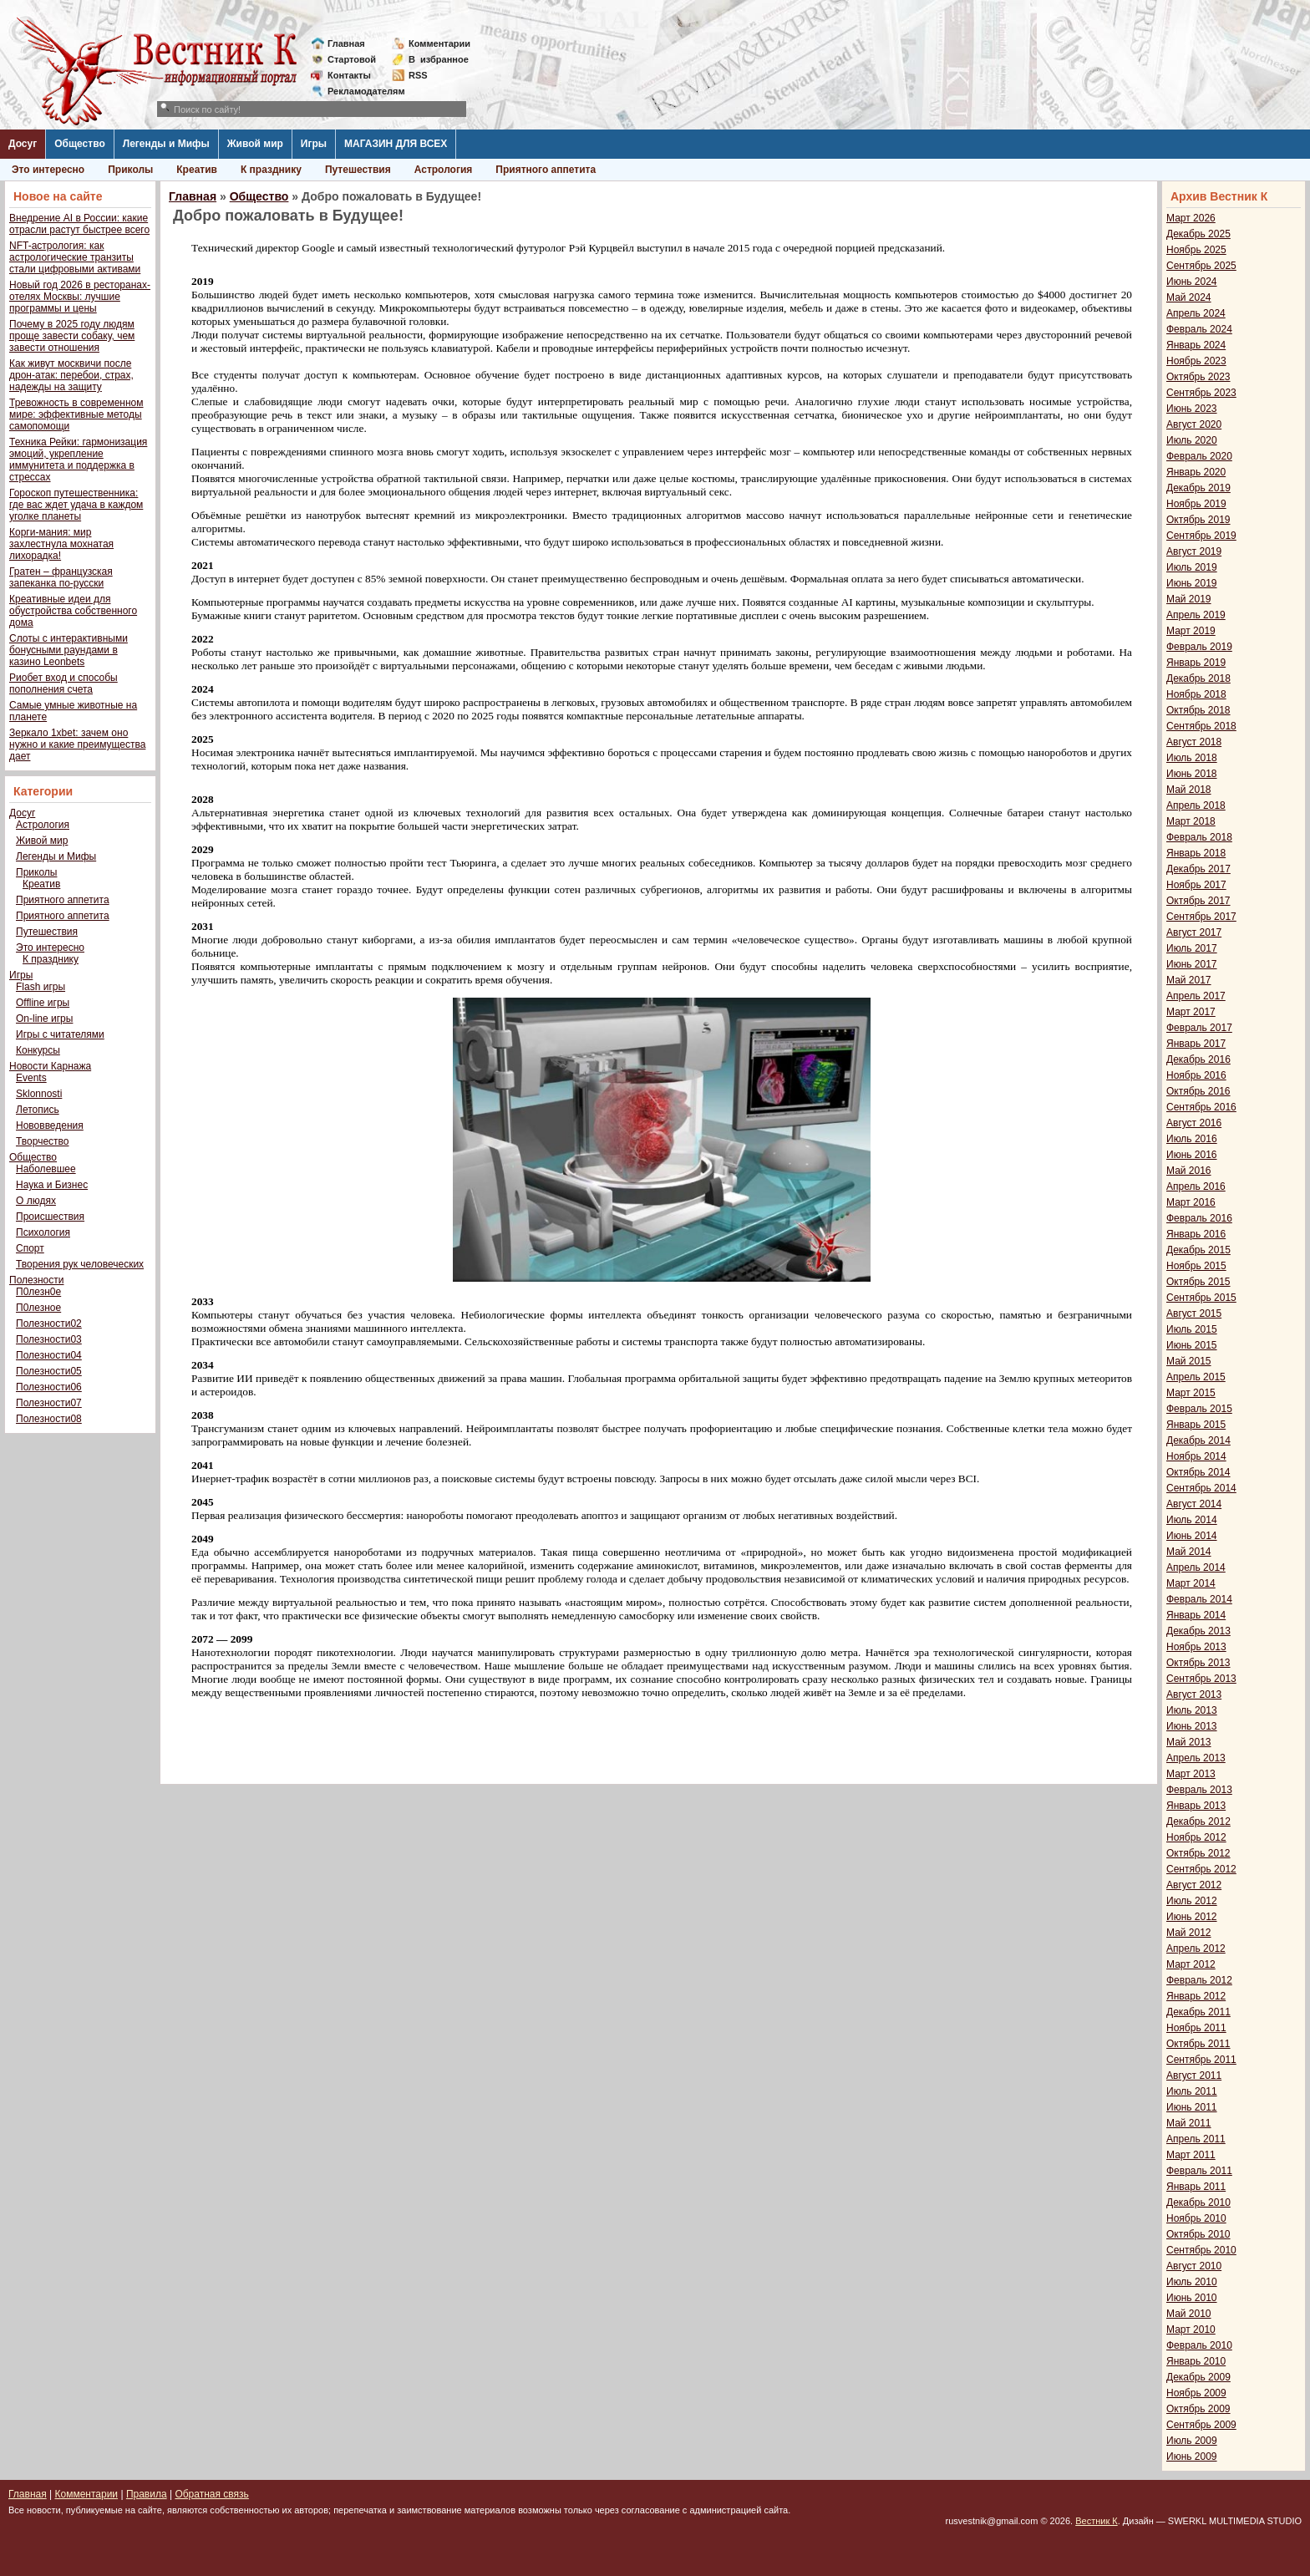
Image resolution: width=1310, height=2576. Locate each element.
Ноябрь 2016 (1196, 1075)
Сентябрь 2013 (1201, 1678)
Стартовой (352, 59)
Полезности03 (49, 1339)
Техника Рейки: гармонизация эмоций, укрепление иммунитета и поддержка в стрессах (78, 459)
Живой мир (255, 144)
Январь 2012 (1196, 1996)
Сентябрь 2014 (1201, 1488)
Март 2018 (1191, 821)
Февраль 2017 (1199, 1028)
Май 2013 (1188, 1742)
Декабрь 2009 (1198, 2377)
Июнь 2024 (1191, 281)
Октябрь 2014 (1198, 1472)
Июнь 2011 (1191, 2107)
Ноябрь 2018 (1196, 694)
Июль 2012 (1191, 1901)
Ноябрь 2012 (1196, 1837)
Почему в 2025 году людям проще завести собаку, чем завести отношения (72, 335)
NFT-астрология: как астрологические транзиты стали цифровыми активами (74, 257)
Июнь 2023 (1191, 408)
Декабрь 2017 (1198, 869)
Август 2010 (1193, 2266)
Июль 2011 (1191, 2091)
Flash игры (40, 987)
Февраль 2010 (1199, 2345)
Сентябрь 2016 (1201, 1107)
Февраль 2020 (1199, 456)
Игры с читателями (60, 1034)
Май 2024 (1188, 297)
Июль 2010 (1191, 2282)
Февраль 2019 (1199, 647)
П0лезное (38, 1307)
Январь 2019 (1196, 662)
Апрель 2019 (1196, 615)
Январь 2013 (1196, 1805)
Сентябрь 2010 (1201, 2250)
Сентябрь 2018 (1201, 726)
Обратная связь (211, 2494)
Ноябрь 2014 (1196, 1456)
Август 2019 (1193, 551)
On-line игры (44, 1018)
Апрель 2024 (1196, 313)
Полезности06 (49, 1387)
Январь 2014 (1196, 1615)
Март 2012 (1191, 1964)
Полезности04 (49, 1355)
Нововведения (50, 1125)
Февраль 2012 (1199, 1980)
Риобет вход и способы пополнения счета (63, 683)
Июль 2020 (1191, 440)
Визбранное (439, 59)
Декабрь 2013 (1198, 1631)
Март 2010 (1191, 2329)
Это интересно (48, 169)
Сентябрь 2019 (1201, 535)
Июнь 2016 (1191, 1155)
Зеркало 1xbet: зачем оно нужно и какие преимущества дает (77, 744)
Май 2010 (1188, 2313)
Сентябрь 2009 (1201, 2425)
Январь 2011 (1196, 2186)
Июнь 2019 (1191, 583)
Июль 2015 (1191, 1329)
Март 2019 (1191, 631)
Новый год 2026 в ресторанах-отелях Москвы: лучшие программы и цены (79, 296)
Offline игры (42, 1003)
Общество (79, 144)
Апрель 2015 (1196, 1377)
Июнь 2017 (1191, 964)
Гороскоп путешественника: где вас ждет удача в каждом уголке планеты (76, 504)
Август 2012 (1193, 1885)
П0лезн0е (38, 1292)
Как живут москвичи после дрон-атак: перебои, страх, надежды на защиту (71, 375)
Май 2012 (1188, 1932)
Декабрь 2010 (1198, 2202)
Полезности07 (49, 1403)
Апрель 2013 (1196, 1758)
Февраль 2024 (1199, 329)
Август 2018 (1193, 742)
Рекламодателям (360, 91)
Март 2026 (1191, 218)
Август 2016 (1193, 1123)
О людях (36, 1201)
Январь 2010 (1196, 2361)
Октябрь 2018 (1198, 710)
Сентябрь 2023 (1201, 393)
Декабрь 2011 (1198, 2012)
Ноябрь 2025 (1196, 250)
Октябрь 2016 (1198, 1091)
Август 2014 (1193, 1504)
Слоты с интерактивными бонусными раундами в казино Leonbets (68, 650)
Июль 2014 (1191, 1520)
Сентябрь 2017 (1201, 916)
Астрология (443, 169)
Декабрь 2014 (1198, 1440)
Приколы (130, 169)
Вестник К (1096, 2521)
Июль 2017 (1191, 948)
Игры (314, 144)
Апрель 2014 (1196, 1567)
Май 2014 (1188, 1551)
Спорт (30, 1248)
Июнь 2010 (1191, 2298)
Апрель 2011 (1196, 2139)
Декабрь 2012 (1198, 1821)
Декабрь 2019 (1198, 488)
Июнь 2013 (1191, 1726)
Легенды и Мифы (166, 144)
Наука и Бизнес (52, 1185)
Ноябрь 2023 (1196, 361)
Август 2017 (1193, 932)
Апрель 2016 (1196, 1186)
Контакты (349, 75)
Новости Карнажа (50, 1066)
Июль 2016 (1191, 1139)
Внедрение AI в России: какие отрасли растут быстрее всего (79, 224)
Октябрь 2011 (1198, 2044)
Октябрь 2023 (1198, 377)
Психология (43, 1232)
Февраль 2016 (1199, 1218)
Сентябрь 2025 (1201, 266)
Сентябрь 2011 (1201, 2059)
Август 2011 (1193, 2075)
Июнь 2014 (1191, 1536)
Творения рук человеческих (80, 1264)
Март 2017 (1191, 1012)
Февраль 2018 (1199, 837)
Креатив (196, 169)
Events (31, 1078)
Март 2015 (1191, 1393)
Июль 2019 (1191, 567)
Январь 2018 (1196, 853)
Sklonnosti (39, 1094)
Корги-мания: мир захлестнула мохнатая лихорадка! (61, 543)
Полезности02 (49, 1323)
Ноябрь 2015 (1196, 1266)
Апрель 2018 (1196, 805)
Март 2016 (1191, 1202)
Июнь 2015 (1191, 1345)
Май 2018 (1188, 789)
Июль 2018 (1191, 758)
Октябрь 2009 (1198, 2409)
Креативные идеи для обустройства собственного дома (73, 610)
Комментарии (439, 43)
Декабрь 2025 (1198, 234)
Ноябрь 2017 (1196, 885)
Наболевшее (46, 1169)
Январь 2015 (1196, 1424)
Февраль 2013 (1199, 1790)
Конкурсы (38, 1050)
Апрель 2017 (1196, 996)
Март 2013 (1191, 1774)
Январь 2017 (1196, 1043)
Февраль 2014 (1199, 1599)
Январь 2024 (1196, 345)
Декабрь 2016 (1198, 1059)
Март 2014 (1191, 1583)
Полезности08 (49, 1419)
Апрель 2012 (1196, 1948)
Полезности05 (49, 1371)
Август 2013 (1193, 1694)
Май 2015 (1188, 1361)
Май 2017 (1188, 980)
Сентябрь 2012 (1201, 1869)
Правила (146, 2494)
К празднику (271, 169)
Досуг (22, 144)
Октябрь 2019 (1198, 520)
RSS (418, 75)
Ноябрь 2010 (1196, 2218)
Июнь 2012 (1191, 1917)
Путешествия (358, 169)
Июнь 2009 (1191, 2456)
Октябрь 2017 (1198, 901)
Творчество (42, 1141)
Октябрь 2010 (1198, 2234)
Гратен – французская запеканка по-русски (61, 577)
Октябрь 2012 (1198, 1853)
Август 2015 (1193, 1313)
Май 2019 (1188, 599)
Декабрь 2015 (1198, 1250)
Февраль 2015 (1199, 1409)
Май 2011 (1188, 2123)
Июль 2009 (1191, 2440)
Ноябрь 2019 (1196, 504)
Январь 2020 (1196, 472)
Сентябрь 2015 (1201, 1297)
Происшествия (50, 1216)
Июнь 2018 (1191, 774)
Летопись (37, 1109)
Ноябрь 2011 (1196, 2028)
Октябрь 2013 (1198, 1663)
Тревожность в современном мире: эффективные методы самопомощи (76, 414)
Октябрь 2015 (1198, 1282)
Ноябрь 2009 (1196, 2393)
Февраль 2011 (1199, 2171)
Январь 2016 (1196, 1234)
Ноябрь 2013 (1196, 1647)
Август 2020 (1193, 424)
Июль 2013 (1191, 1710)
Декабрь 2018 (1198, 678)
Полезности (36, 1280)
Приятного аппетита (545, 169)
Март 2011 (1191, 2155)
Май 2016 (1188, 1170)
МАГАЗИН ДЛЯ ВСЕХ (395, 144)
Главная (346, 43)
